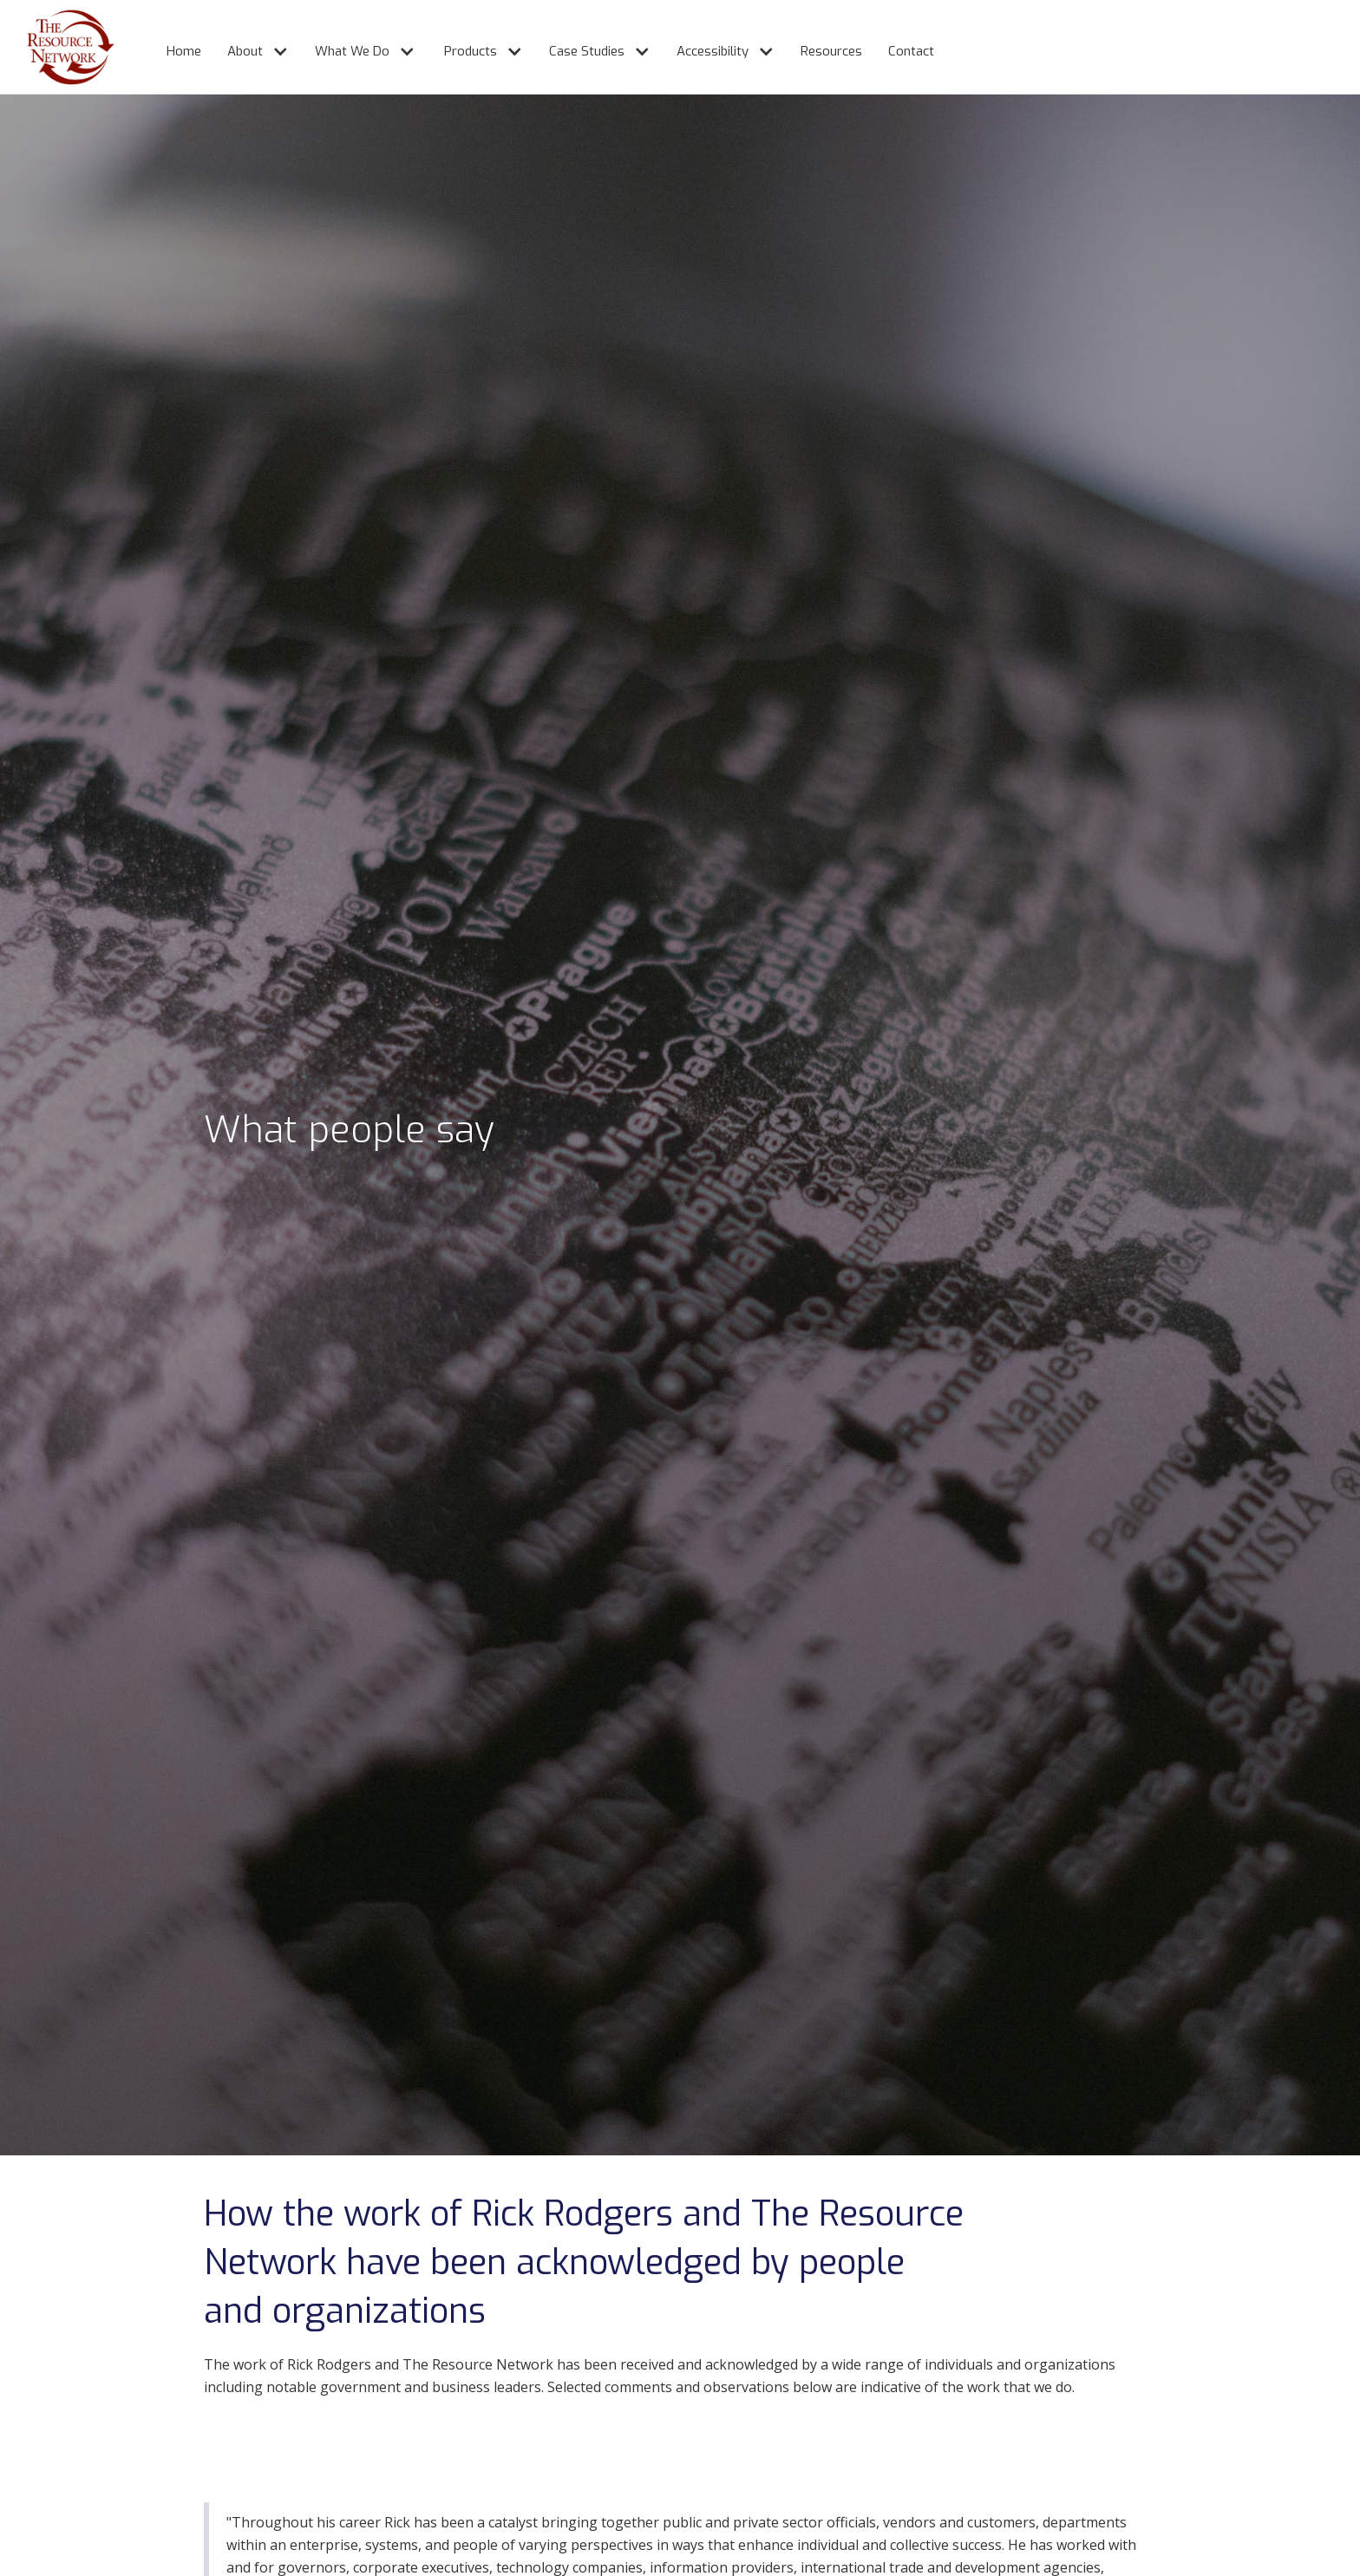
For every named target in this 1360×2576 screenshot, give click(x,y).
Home (184, 51)
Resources (831, 51)
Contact (911, 51)
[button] (249, 43)
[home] (57, 47)
